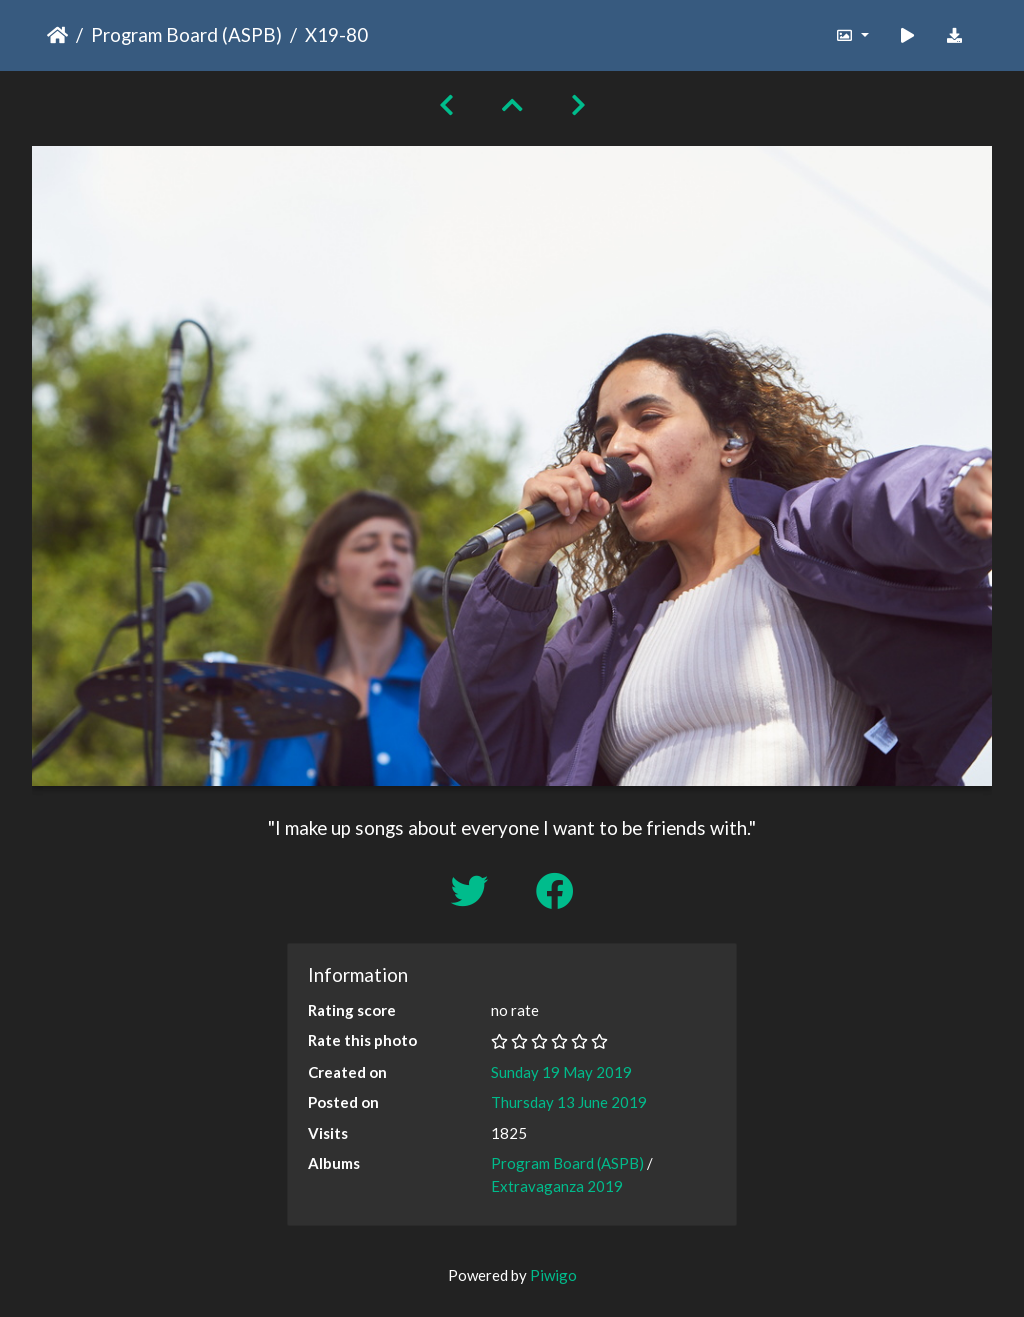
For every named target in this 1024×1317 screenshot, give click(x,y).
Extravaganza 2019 (557, 1186)
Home (57, 35)
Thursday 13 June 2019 (569, 1102)
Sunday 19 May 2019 (561, 1072)
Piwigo (553, 1275)
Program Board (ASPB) (186, 34)
